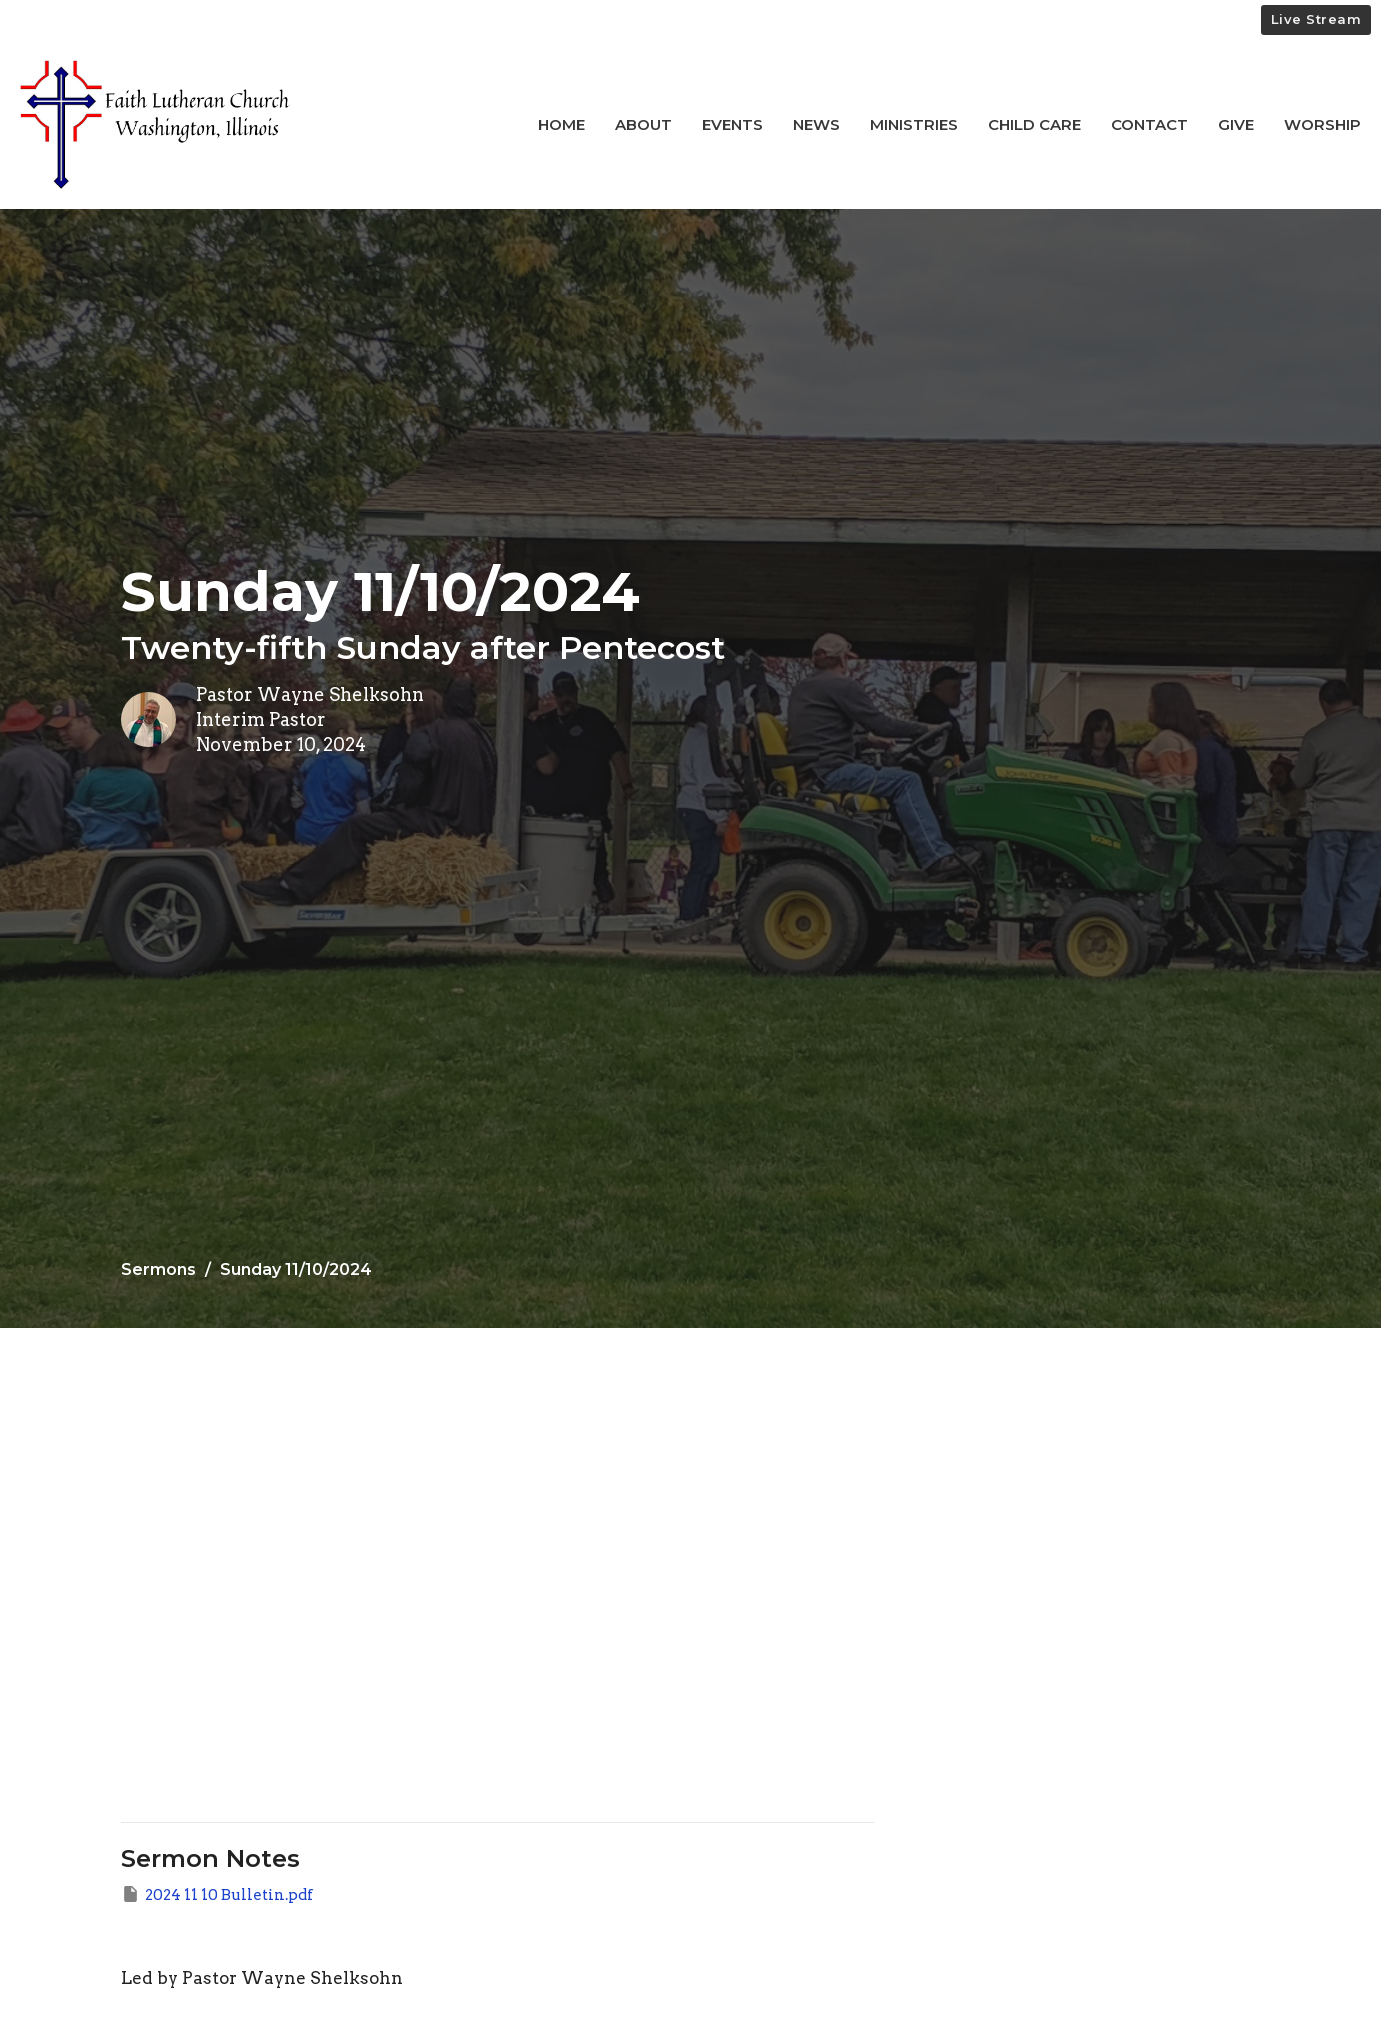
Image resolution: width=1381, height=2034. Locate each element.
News (816, 124)
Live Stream (1316, 19)
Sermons (158, 1269)
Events (732, 124)
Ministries (914, 124)
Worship (1322, 124)
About (643, 124)
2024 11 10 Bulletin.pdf (217, 1894)
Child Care (1034, 124)
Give (1236, 124)
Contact (1149, 124)
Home (561, 124)
